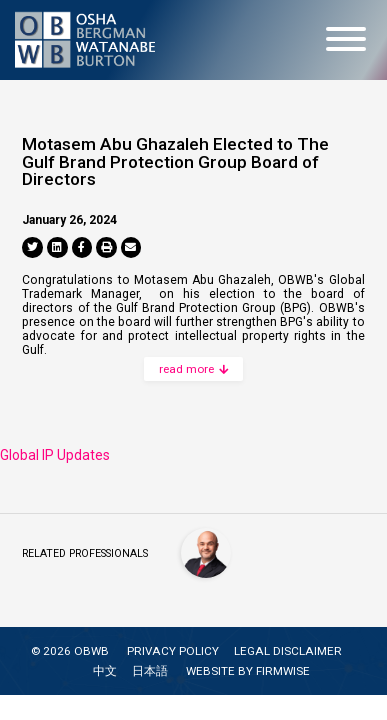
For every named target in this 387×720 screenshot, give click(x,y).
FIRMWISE (283, 671)
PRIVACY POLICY (173, 651)
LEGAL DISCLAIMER (288, 651)
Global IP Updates (55, 455)
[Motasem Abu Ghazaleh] (206, 553)
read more (193, 369)
